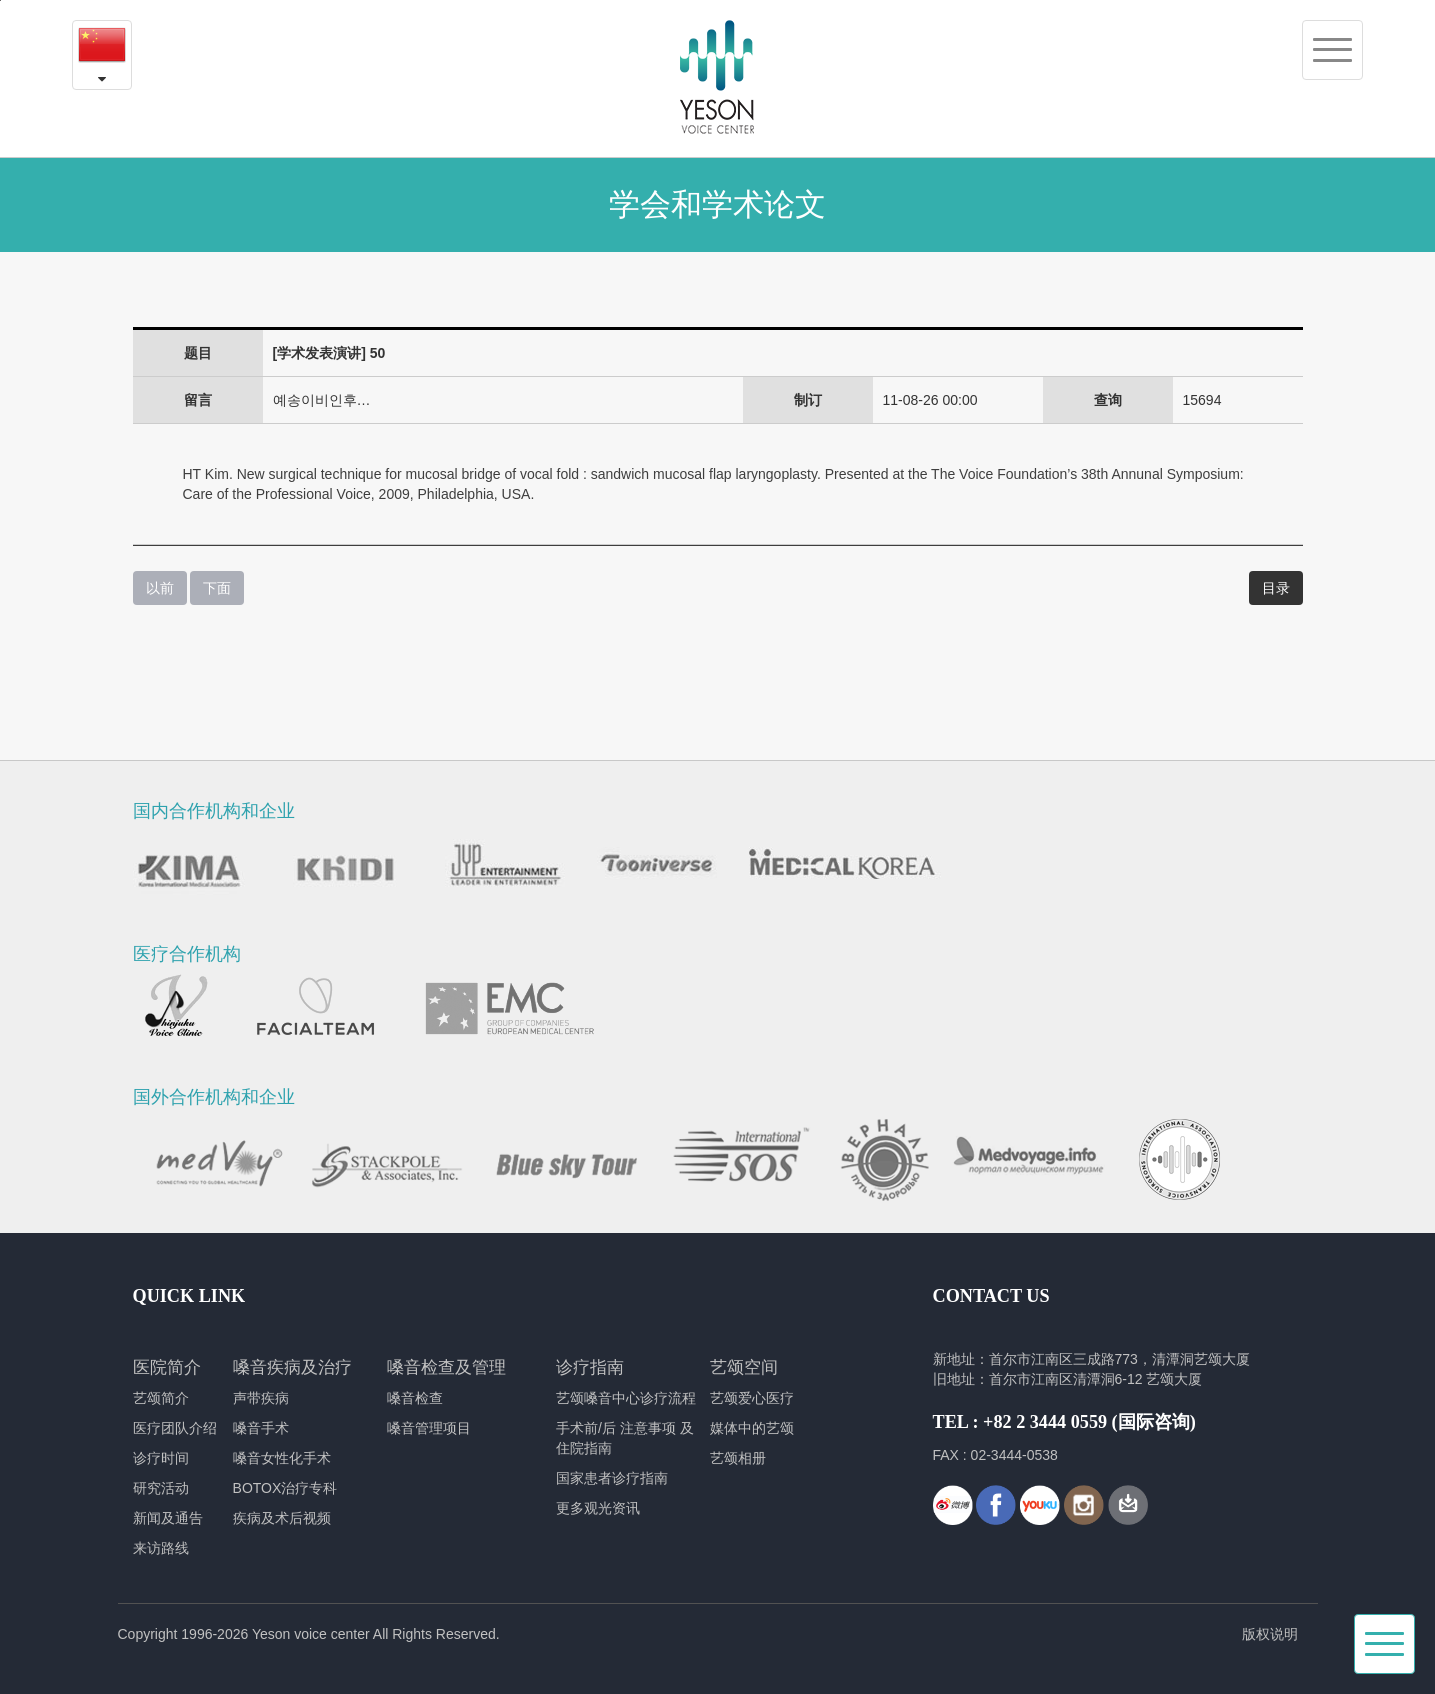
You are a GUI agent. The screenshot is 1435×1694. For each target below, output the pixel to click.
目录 (1276, 588)
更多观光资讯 (598, 1508)
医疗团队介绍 (175, 1428)
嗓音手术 (261, 1428)
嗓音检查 (415, 1398)
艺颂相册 (738, 1458)
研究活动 (161, 1488)
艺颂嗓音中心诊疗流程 (626, 1398)
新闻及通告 (168, 1518)
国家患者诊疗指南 (612, 1478)
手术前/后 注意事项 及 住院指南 (625, 1438)
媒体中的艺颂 (752, 1428)
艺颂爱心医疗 (752, 1398)
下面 (217, 588)
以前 (160, 588)
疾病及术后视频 (282, 1518)
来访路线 (161, 1548)
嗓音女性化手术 (282, 1458)
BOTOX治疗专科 (285, 1488)
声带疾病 (261, 1398)
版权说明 (1270, 1634)
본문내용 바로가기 (0, 0)
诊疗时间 (161, 1458)
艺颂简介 (161, 1398)
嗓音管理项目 (429, 1428)
